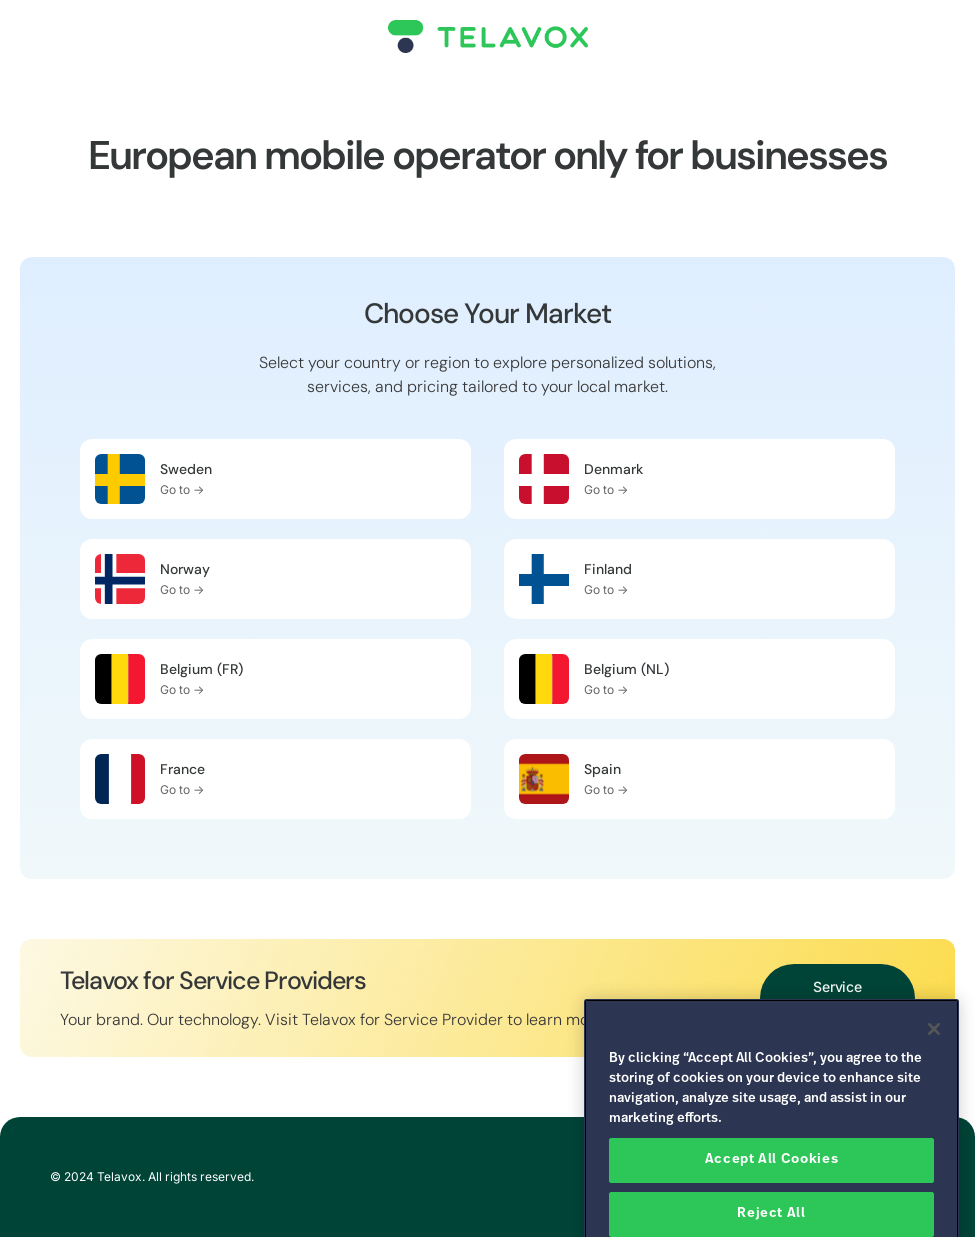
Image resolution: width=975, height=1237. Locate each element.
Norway (185, 569)
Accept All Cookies (772, 1183)
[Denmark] (544, 479)
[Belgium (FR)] (120, 679)
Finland (608, 569)
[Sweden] (120, 479)
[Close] (934, 1053)
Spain (602, 769)
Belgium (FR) (201, 669)
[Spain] (544, 779)
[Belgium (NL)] (544, 679)
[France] (120, 779)
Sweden (186, 469)
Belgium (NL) (626, 669)
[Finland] (544, 579)
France (182, 769)
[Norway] (120, 579)
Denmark (613, 469)
